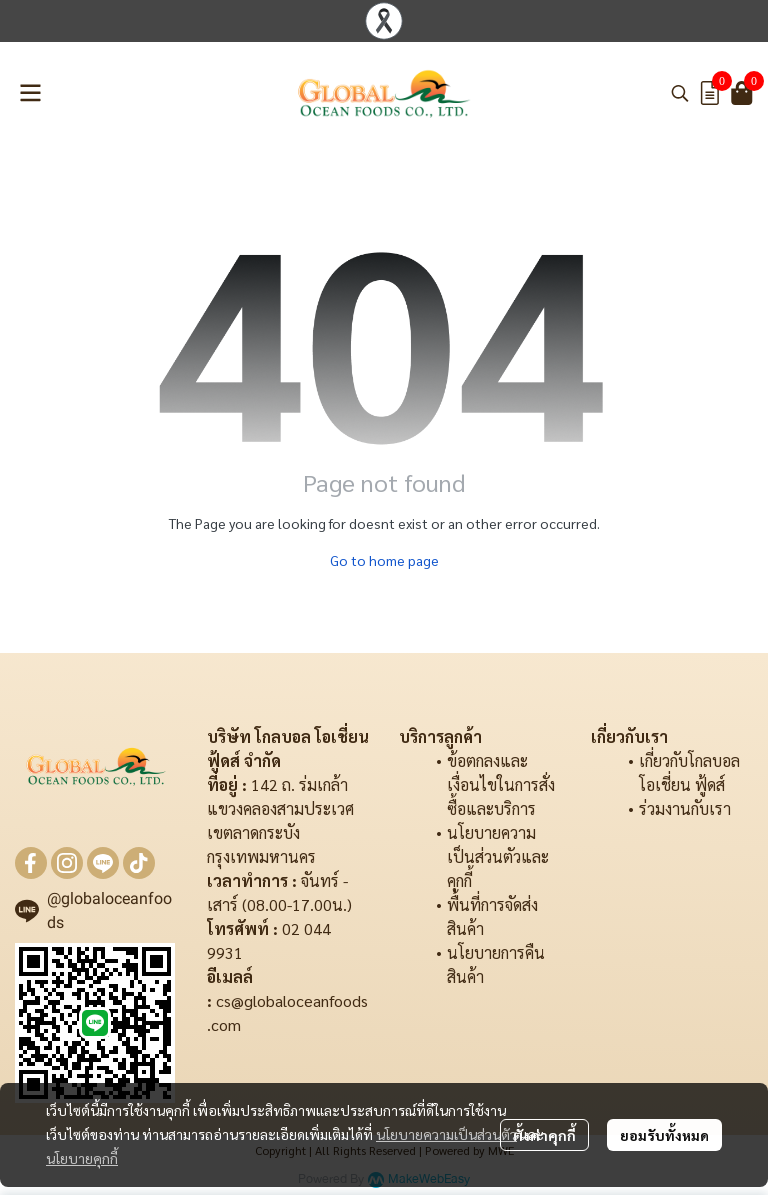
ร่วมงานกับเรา (685, 808)
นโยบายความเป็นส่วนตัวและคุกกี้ (498, 856)
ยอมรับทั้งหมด (664, 1135)
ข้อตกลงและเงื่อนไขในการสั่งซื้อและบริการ (501, 784)
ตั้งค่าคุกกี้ (544, 1135)
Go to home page (384, 560)
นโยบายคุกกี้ (82, 1158)
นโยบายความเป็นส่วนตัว (446, 1134)
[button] (680, 93)
